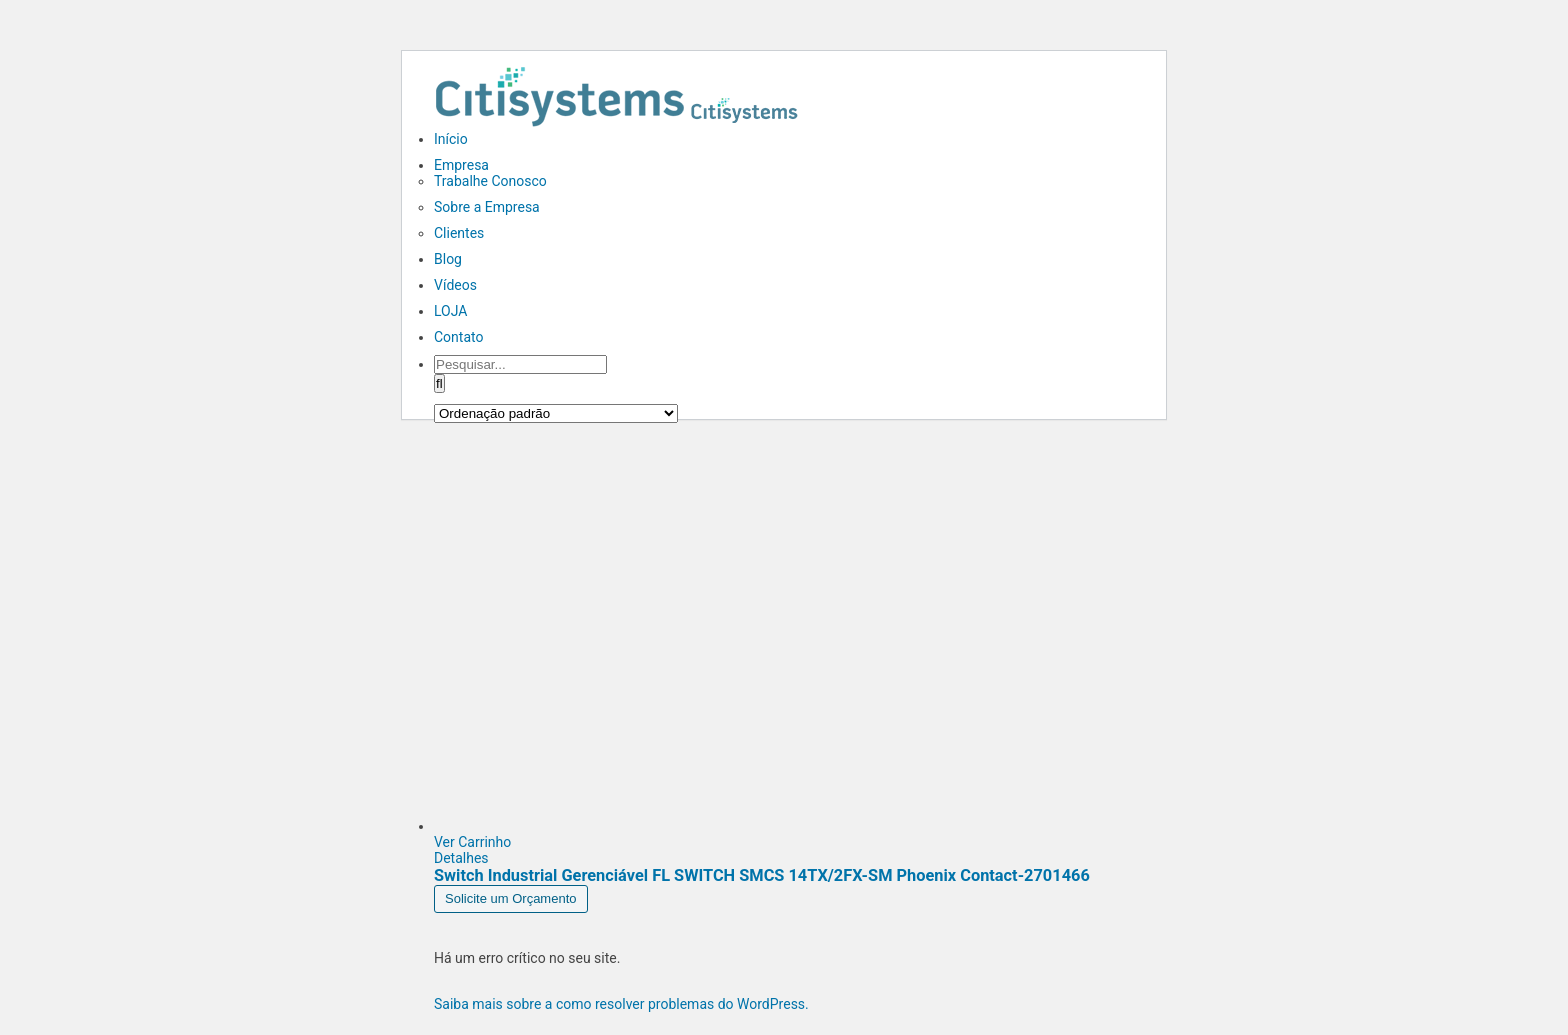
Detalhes (461, 858)
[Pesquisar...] (520, 364)
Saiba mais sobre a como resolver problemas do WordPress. (621, 1004)
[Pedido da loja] (556, 413)
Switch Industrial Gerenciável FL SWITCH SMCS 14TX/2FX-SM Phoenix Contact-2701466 (762, 875)
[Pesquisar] (439, 383)
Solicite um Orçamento (511, 898)
